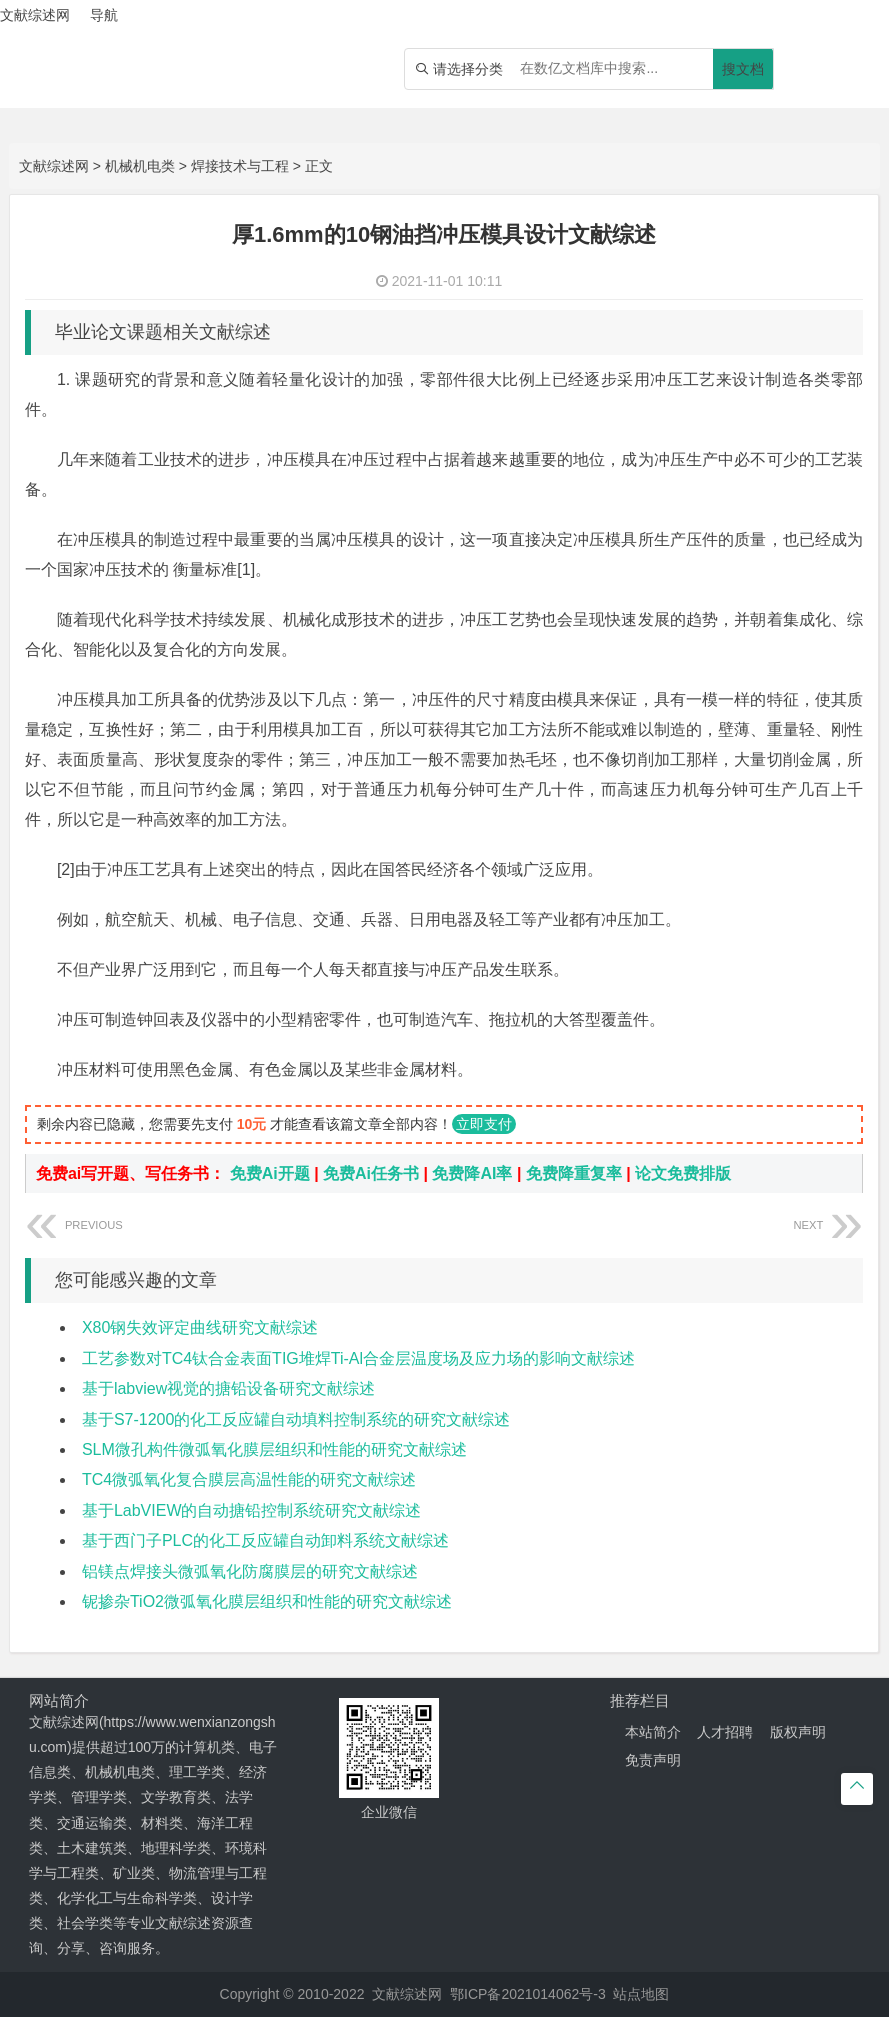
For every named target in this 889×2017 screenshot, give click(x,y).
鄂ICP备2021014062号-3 (528, 1994)
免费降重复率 (574, 1173)
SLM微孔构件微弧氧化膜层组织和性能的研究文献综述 (274, 1449)
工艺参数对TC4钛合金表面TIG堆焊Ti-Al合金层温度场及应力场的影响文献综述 (358, 1358)
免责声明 (653, 1760)
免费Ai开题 (270, 1173)
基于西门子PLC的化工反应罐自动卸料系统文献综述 (265, 1540)
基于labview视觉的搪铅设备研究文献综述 (228, 1388)
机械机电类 (140, 166)
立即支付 (484, 1124)
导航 (104, 15)
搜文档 (743, 69)
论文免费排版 (683, 1173)
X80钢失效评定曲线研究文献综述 (200, 1327)
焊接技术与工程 (240, 166)
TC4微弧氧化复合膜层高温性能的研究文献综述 (249, 1479)
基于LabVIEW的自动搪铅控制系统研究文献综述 (252, 1510)
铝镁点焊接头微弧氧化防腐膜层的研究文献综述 (250, 1571)
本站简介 (653, 1732)
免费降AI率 (472, 1173)
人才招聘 (725, 1732)
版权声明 (798, 1732)
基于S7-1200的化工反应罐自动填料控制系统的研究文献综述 (296, 1419)
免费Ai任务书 (371, 1173)
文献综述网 (54, 166)
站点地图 (641, 1994)
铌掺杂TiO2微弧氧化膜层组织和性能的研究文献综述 (267, 1601)
